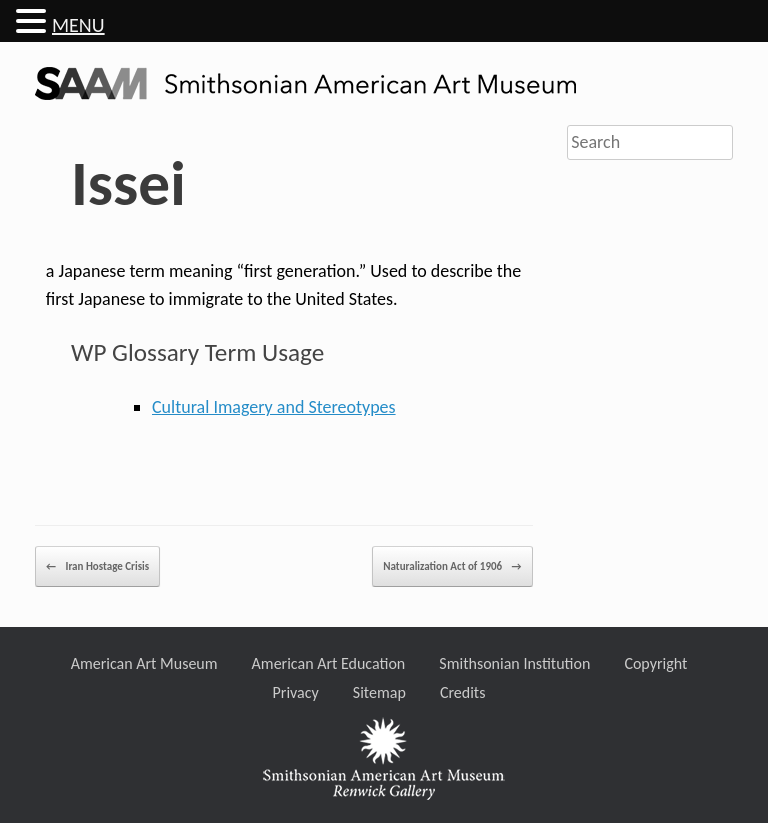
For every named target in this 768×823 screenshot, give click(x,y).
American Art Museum (144, 663)
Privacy (296, 692)
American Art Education (329, 663)
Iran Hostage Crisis (97, 566)
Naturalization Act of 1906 (452, 566)
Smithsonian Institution (514, 663)
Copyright (655, 663)
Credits (463, 692)
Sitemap (379, 692)
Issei (128, 183)
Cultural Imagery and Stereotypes (274, 407)
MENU (78, 25)
